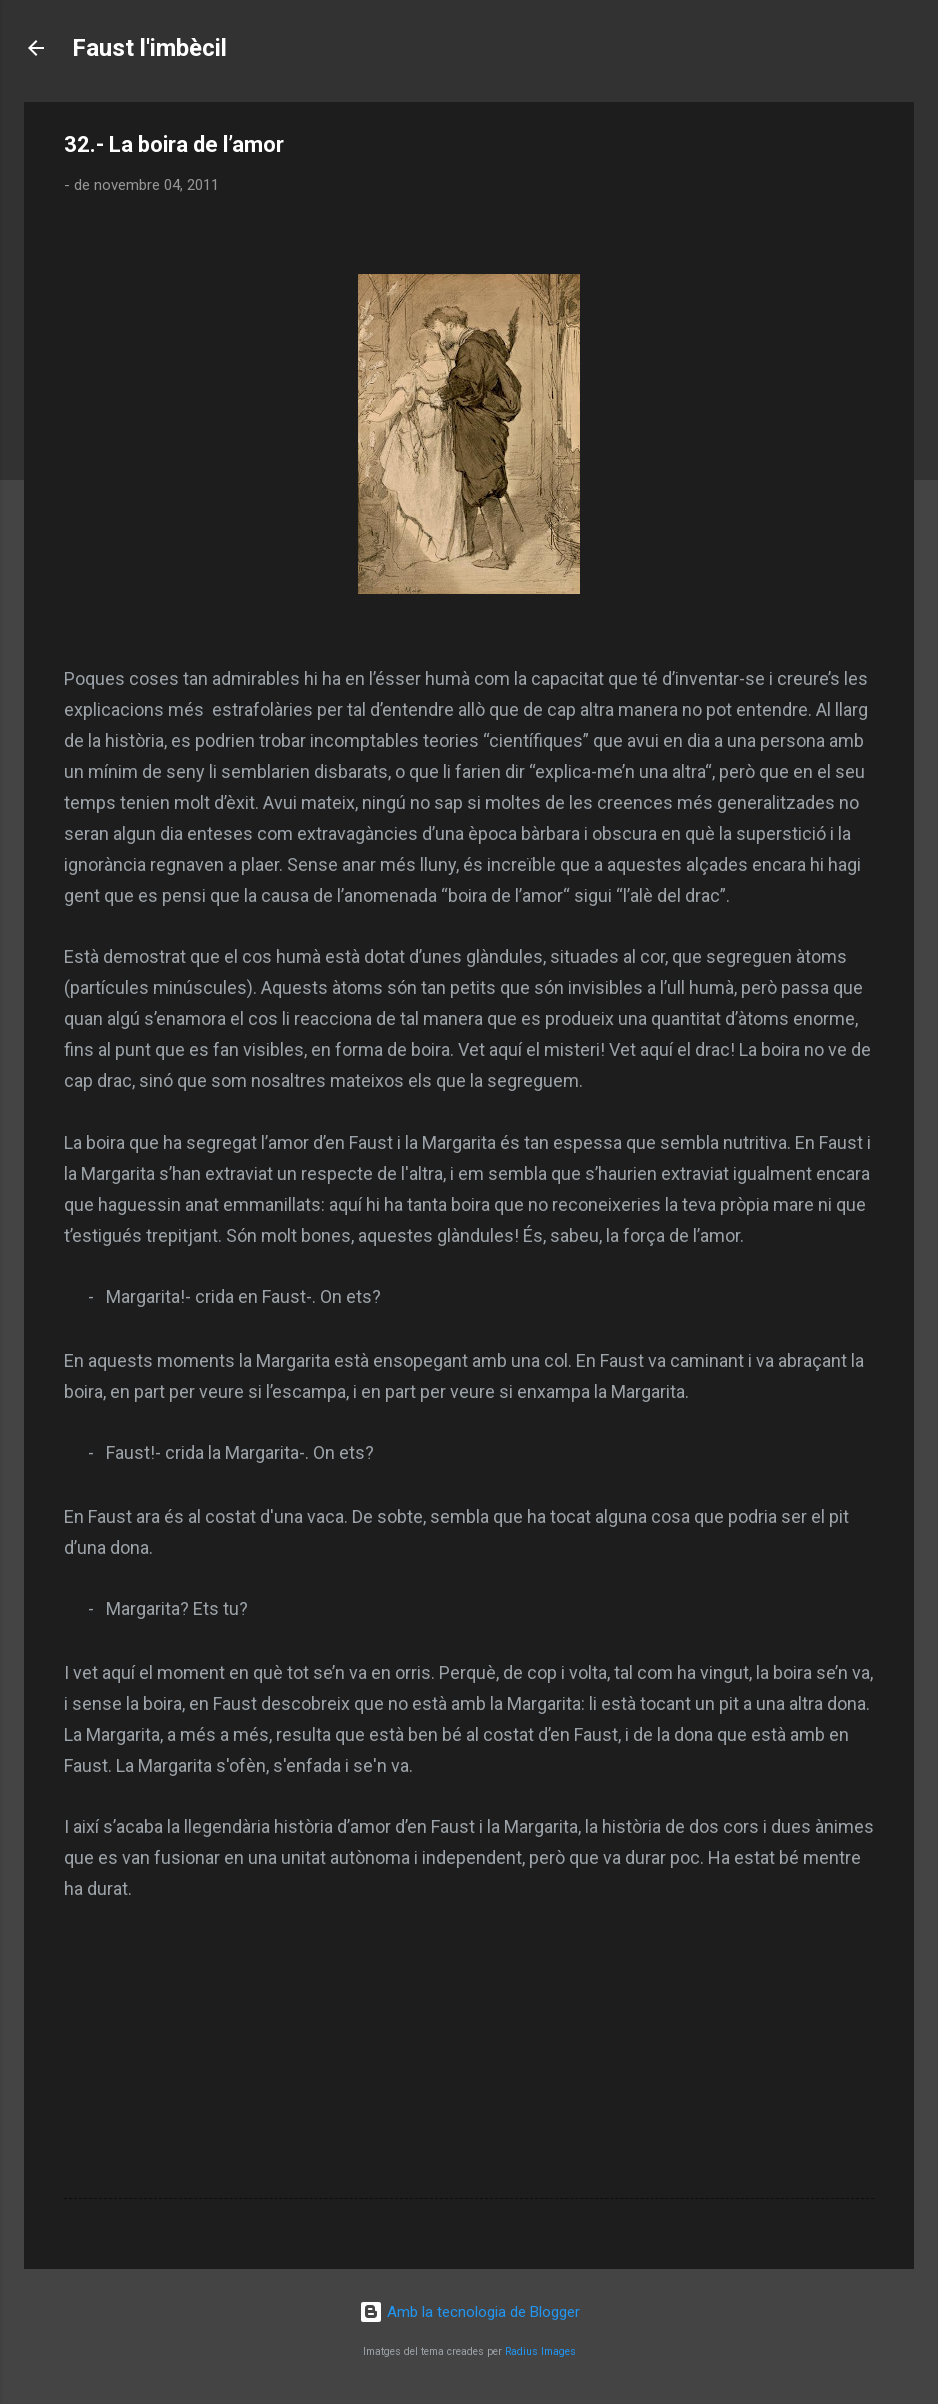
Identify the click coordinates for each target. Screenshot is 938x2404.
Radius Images (540, 2351)
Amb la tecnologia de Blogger (469, 2312)
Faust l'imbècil (149, 48)
